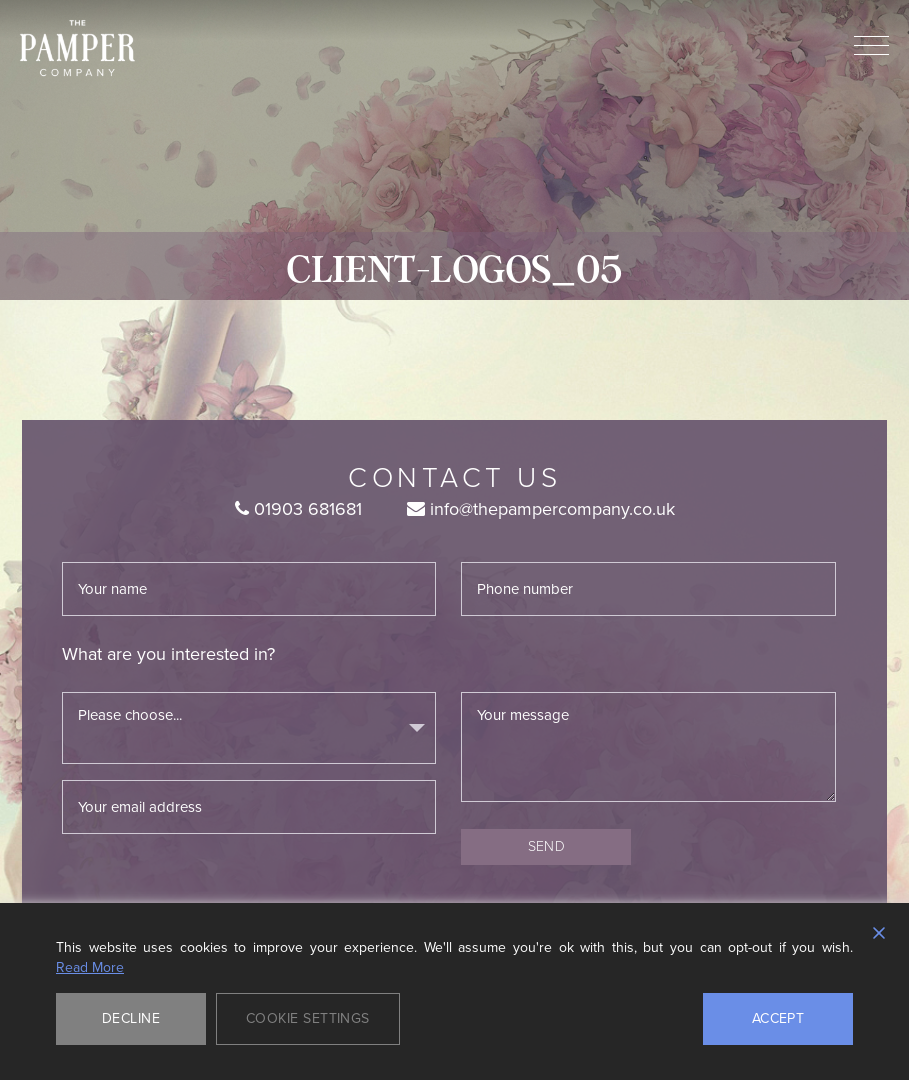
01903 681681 (298, 509)
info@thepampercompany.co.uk (541, 509)
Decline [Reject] (131, 1018)
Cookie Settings (308, 1018)
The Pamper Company (77, 48)
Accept (778, 1018)
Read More (90, 968)
